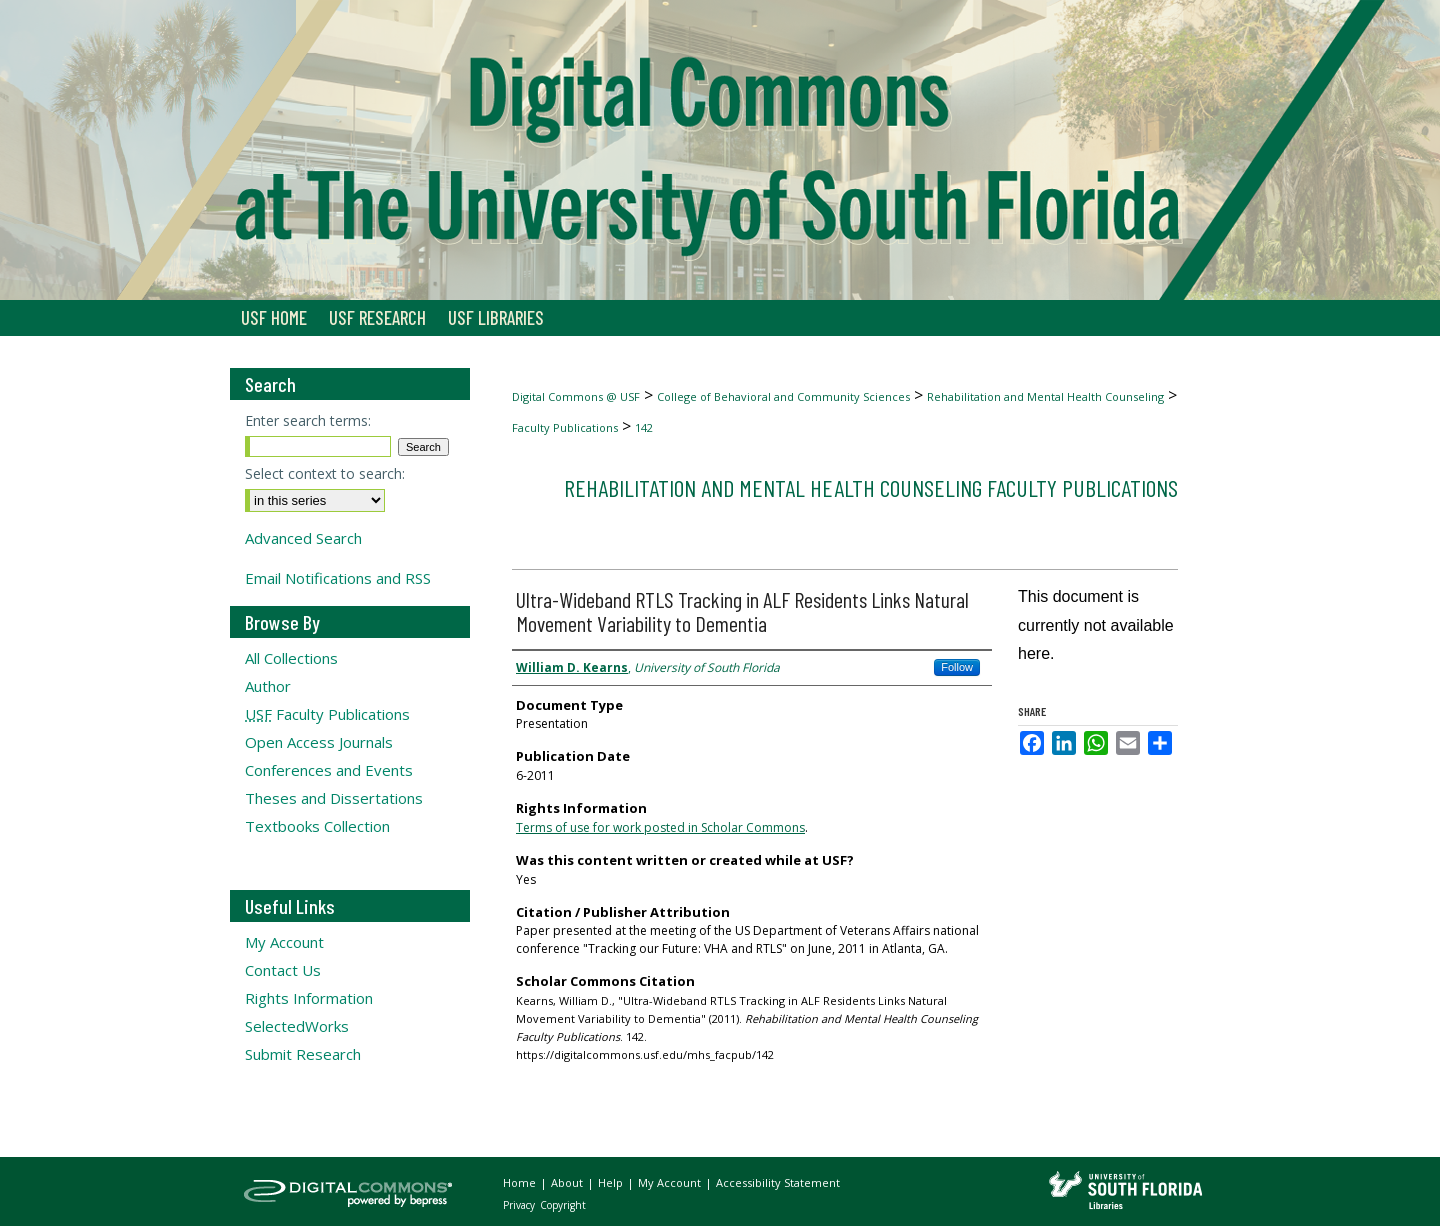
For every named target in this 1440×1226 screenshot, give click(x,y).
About (568, 1182)
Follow (957, 667)
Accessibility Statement (778, 1182)
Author (268, 686)
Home (521, 1182)
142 (644, 427)
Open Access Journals (319, 742)
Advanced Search (303, 538)
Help (612, 1182)
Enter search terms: (308, 420)
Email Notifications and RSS (338, 578)
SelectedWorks (297, 1026)
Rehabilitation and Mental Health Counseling (1045, 396)
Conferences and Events (329, 770)
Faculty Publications (565, 427)
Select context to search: (325, 473)
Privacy (520, 1205)
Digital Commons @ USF (576, 396)
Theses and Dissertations (334, 798)
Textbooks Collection (317, 826)
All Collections (291, 658)
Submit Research (303, 1054)
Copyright (563, 1205)
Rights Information (309, 998)
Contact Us (283, 970)
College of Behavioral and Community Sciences (783, 396)
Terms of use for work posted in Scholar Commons (660, 827)
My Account (284, 942)
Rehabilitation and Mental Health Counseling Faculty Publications (871, 487)
